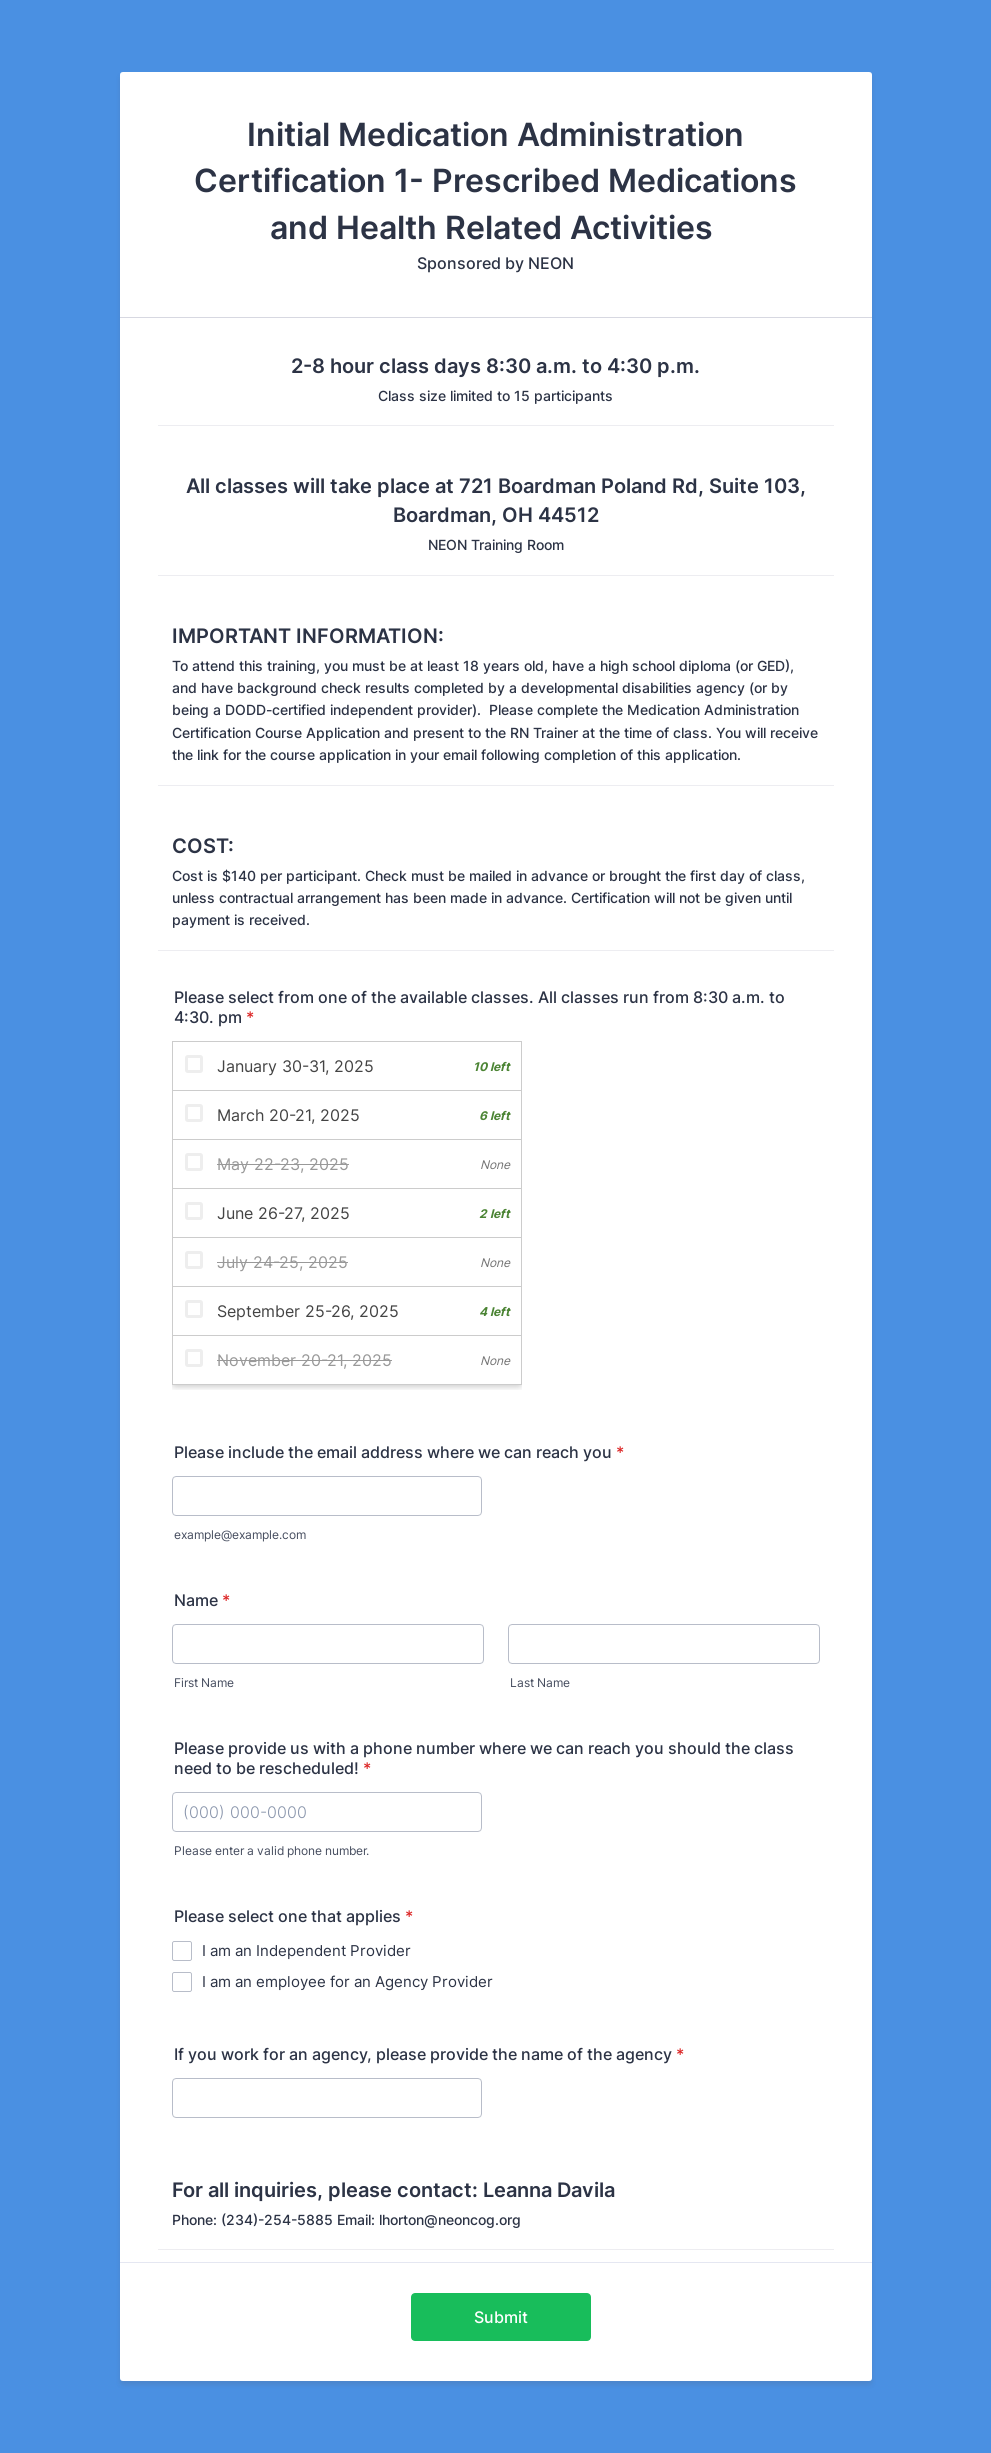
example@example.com (240, 1534)
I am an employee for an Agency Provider (347, 1981)
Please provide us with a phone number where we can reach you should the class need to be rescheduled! (484, 1758)
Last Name (540, 1682)
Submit (501, 2317)
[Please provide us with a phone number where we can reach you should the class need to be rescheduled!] (327, 1812)
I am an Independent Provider (306, 1950)
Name (202, 1600)
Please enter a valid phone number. (271, 1850)
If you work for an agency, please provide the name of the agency (429, 2054)
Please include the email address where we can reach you (399, 1452)
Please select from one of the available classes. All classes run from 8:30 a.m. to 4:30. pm (479, 1007)
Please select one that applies (293, 1916)
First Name (204, 1682)
